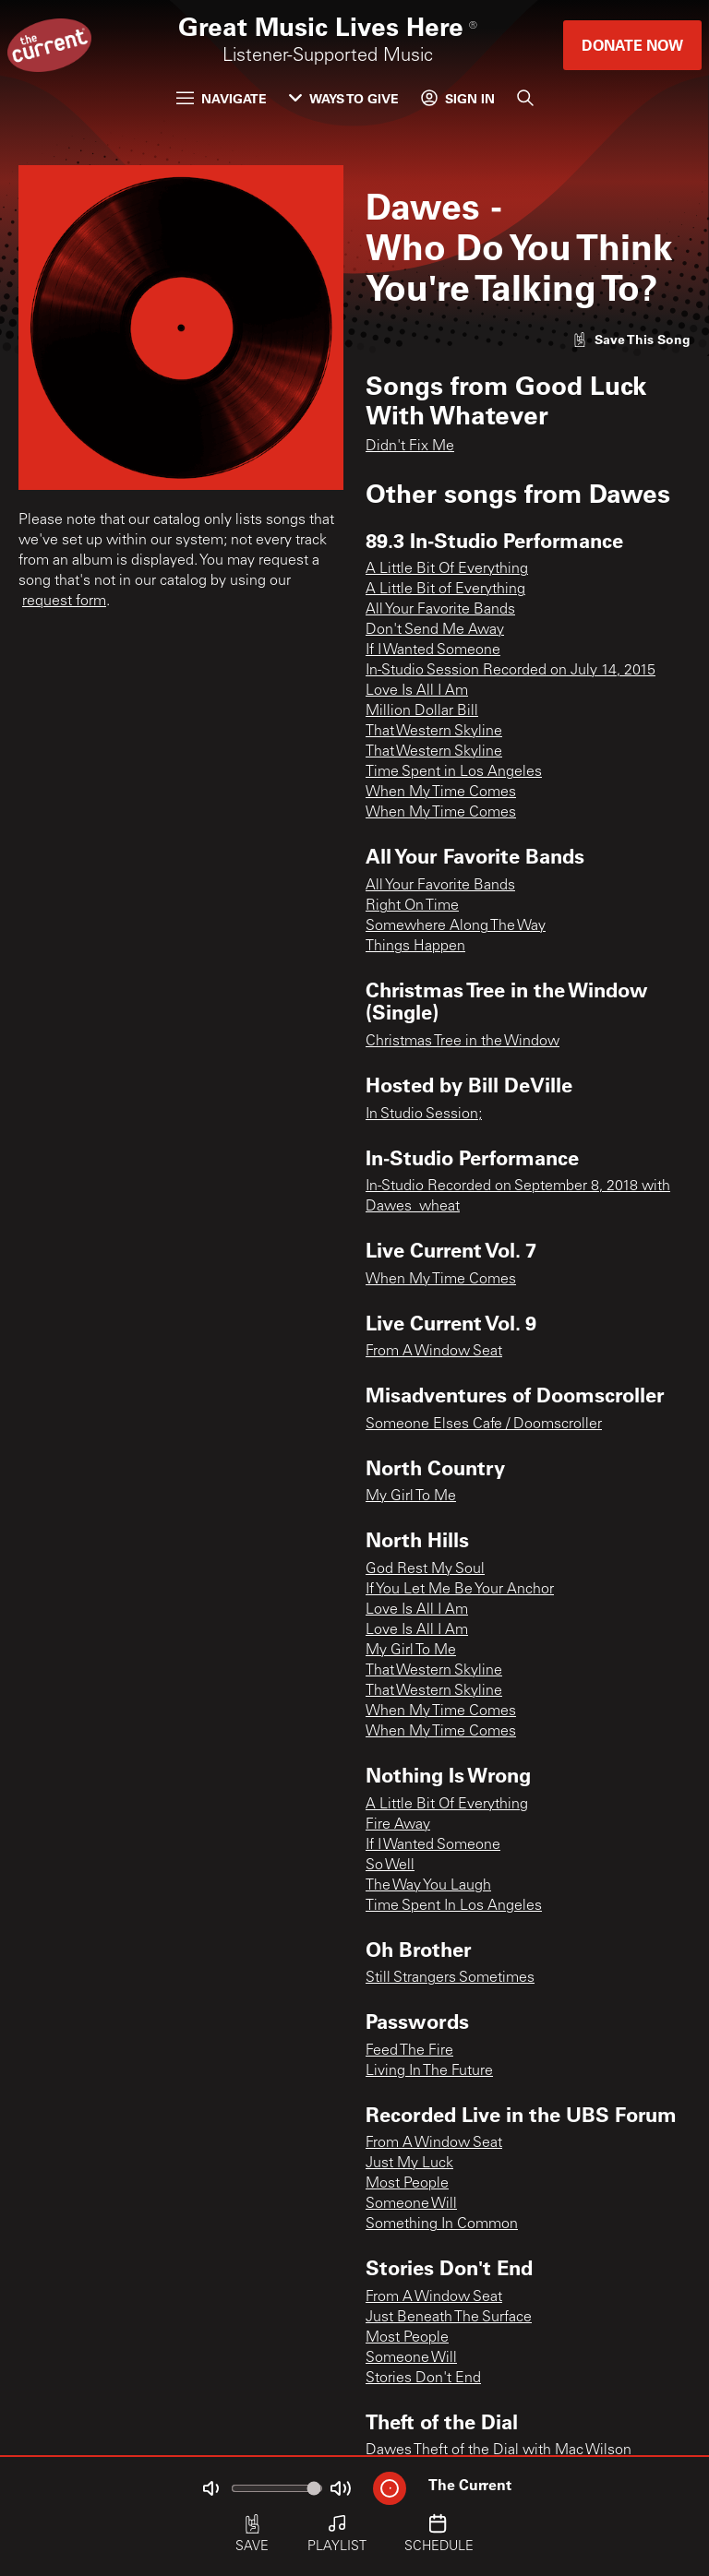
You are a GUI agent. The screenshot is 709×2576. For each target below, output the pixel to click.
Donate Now (632, 44)
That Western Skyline (434, 731)
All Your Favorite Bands (440, 609)
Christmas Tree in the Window (462, 1041)
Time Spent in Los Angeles (454, 772)
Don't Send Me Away (435, 630)
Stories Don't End (423, 2378)
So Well (390, 1865)
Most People (407, 2183)
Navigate (221, 98)
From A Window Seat (434, 1351)
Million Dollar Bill (422, 711)
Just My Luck (409, 2163)
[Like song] (631, 339)
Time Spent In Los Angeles (454, 1906)
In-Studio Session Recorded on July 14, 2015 (510, 670)
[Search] (525, 98)
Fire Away (398, 1825)
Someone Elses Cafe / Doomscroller (484, 1424)
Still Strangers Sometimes (450, 1978)
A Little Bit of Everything (445, 589)
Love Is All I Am (417, 691)
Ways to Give (344, 98)
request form (64, 601)
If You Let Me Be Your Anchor (460, 1589)
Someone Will (411, 2204)
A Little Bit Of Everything (447, 569)
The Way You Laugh (428, 1885)
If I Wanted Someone (433, 650)
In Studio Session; (424, 1114)
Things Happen (415, 946)
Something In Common (442, 2224)
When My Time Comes (441, 792)
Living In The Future (429, 2071)
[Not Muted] (210, 2488)
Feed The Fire (409, 2051)
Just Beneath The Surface (449, 2317)
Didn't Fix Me (410, 446)
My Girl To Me (411, 1496)
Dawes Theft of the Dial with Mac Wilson (498, 2450)
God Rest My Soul (425, 1569)
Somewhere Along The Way (456, 926)
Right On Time (412, 906)
